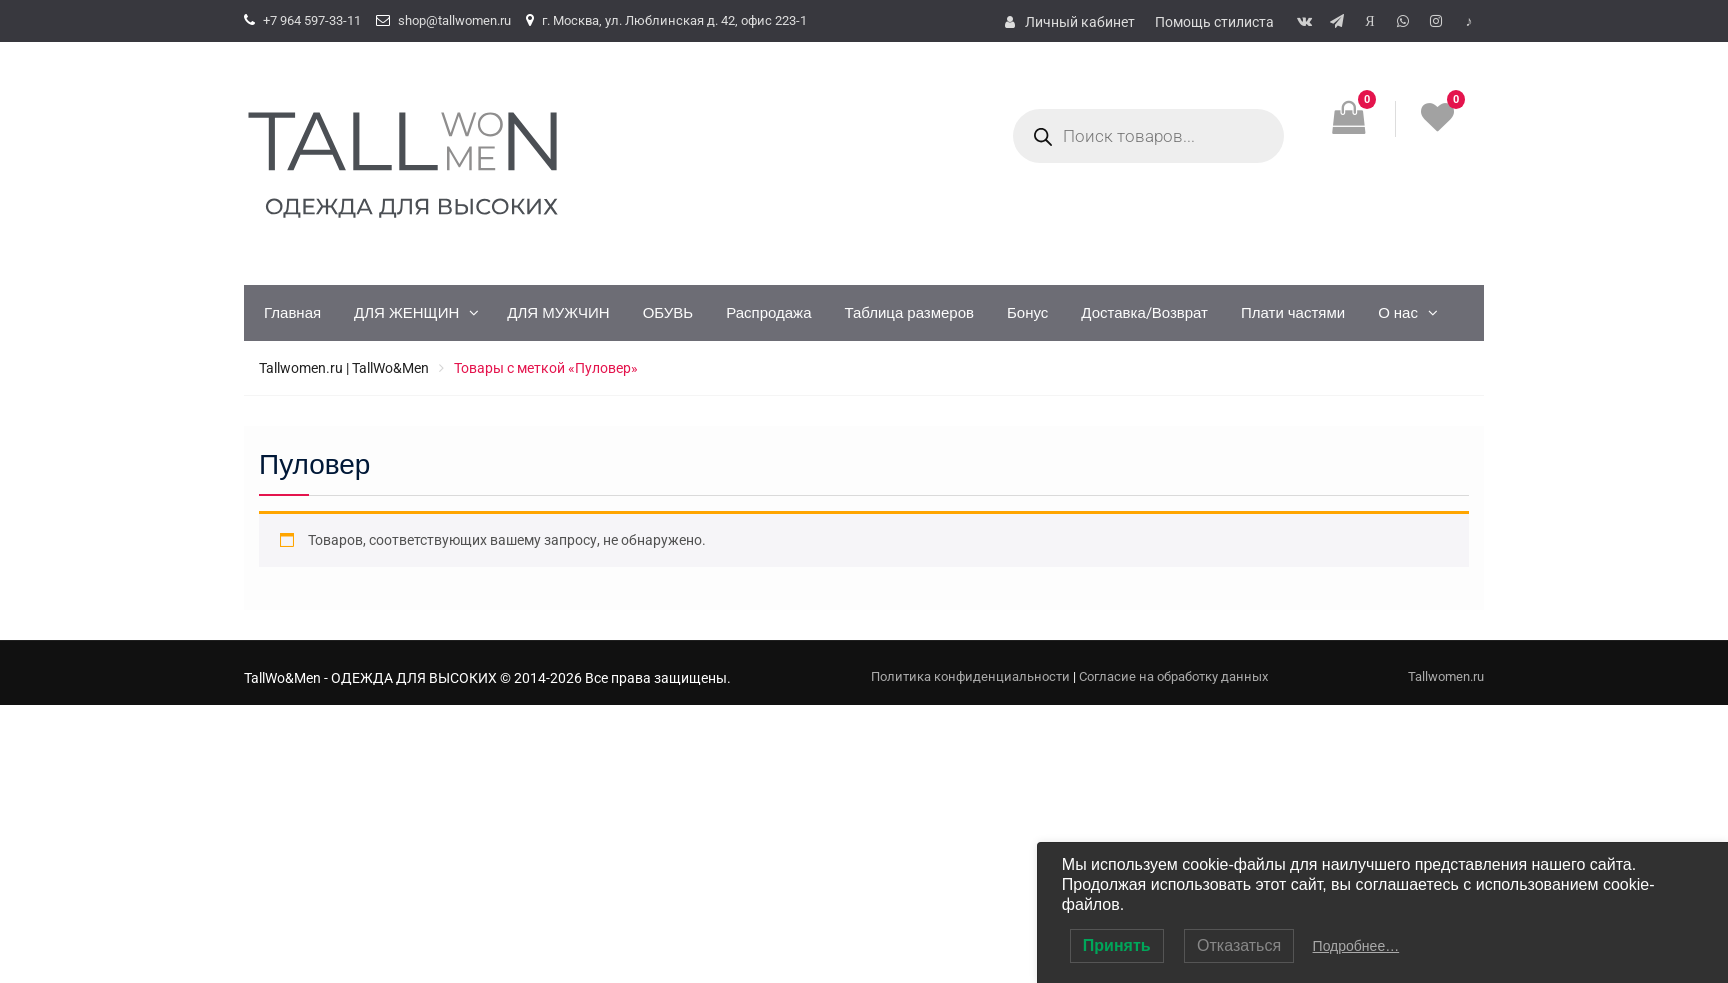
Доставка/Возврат (1144, 313)
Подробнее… (1356, 946)
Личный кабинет (1080, 22)
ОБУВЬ (668, 313)
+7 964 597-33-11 (312, 20)
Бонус (1027, 313)
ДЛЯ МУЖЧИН (558, 313)
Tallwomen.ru (1446, 676)
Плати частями (1293, 313)
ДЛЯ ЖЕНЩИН (406, 313)
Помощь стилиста (1214, 22)
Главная (292, 313)
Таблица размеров (909, 313)
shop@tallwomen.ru (454, 20)
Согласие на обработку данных (1173, 676)
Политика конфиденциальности (970, 676)
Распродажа (768, 313)
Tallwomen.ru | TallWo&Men (344, 368)
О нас (1398, 313)
